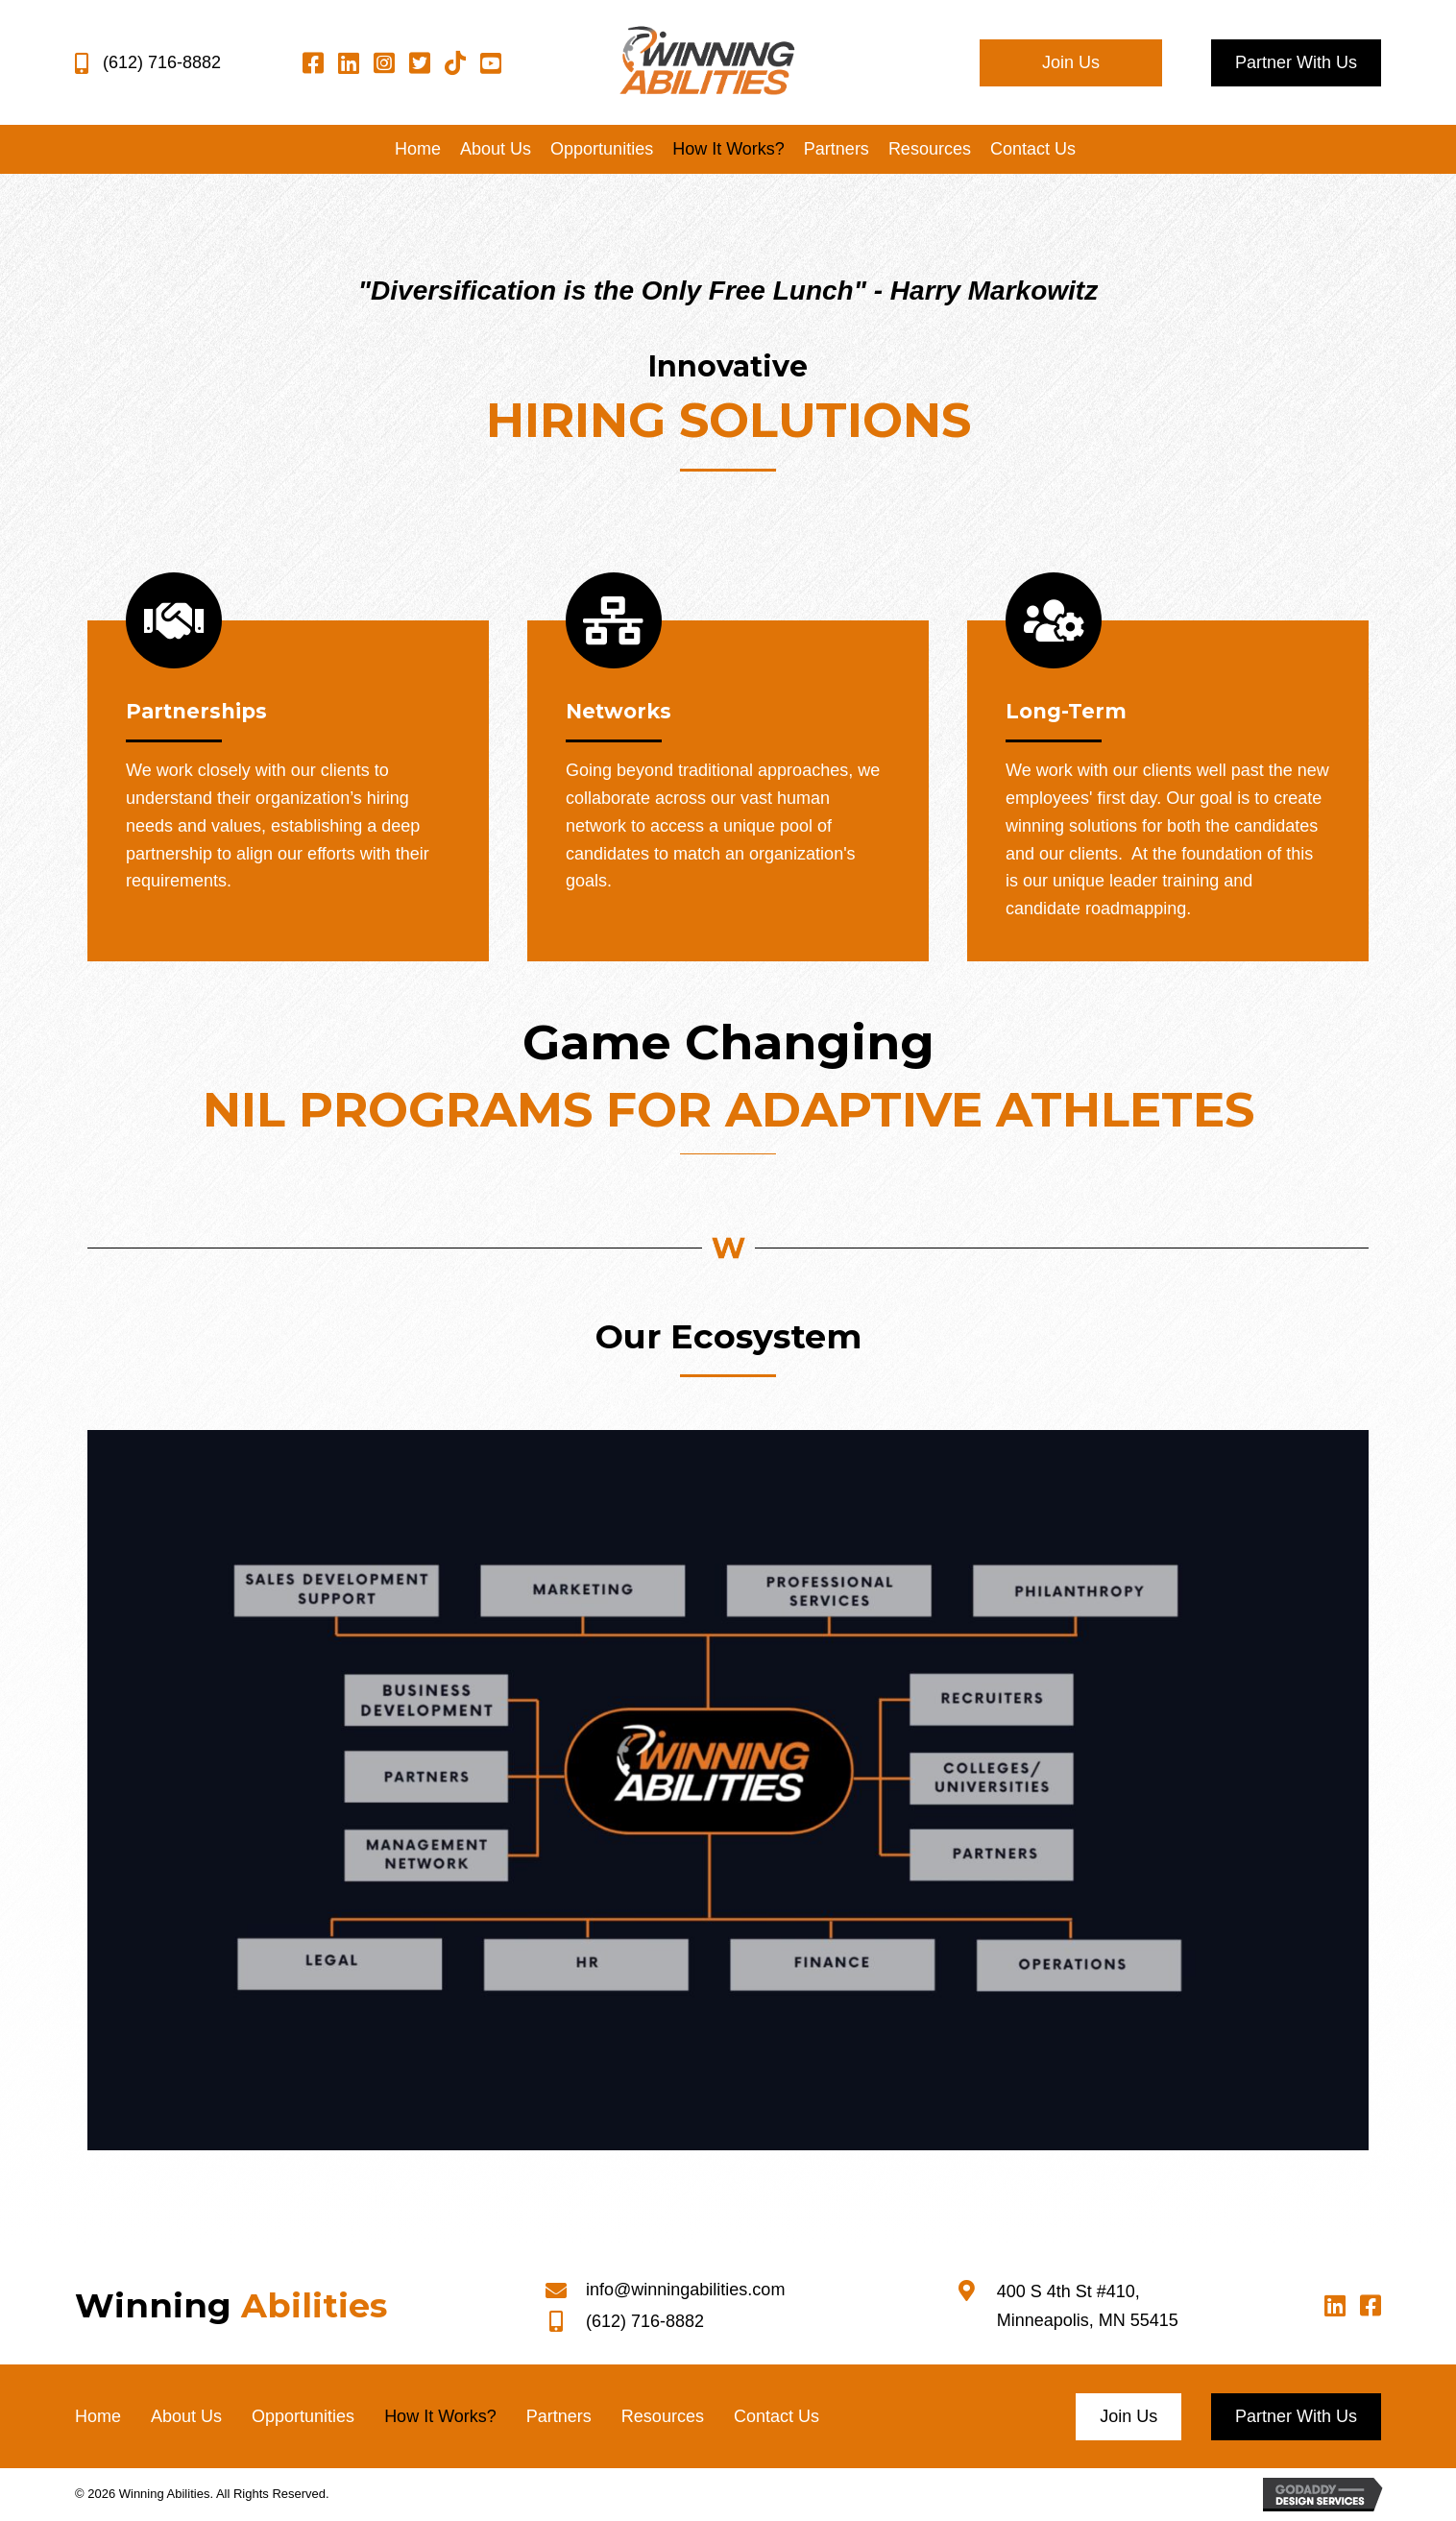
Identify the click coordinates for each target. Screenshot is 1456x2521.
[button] (1071, 62)
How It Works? (440, 2416)
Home (98, 2416)
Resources (662, 2416)
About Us (186, 2416)
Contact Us (776, 2416)
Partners (559, 2416)
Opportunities (303, 2416)
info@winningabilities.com (685, 2289)
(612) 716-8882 (162, 62)
